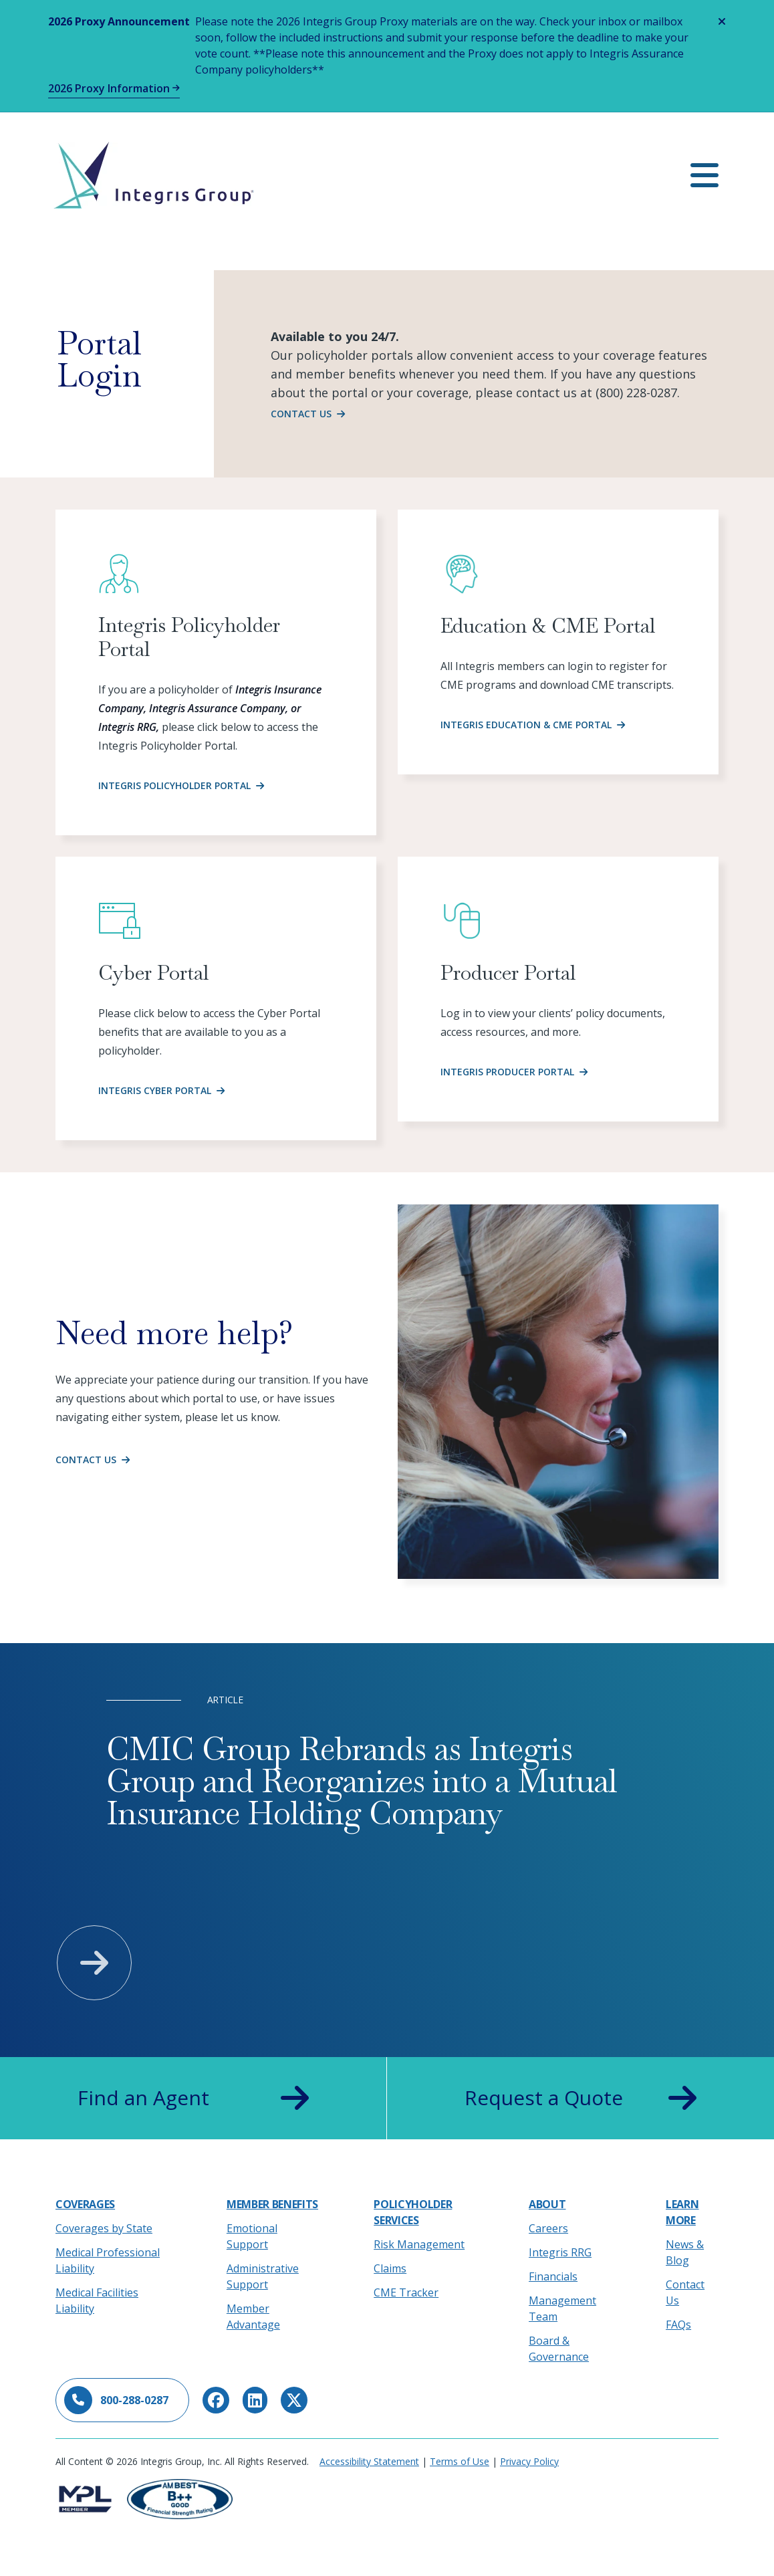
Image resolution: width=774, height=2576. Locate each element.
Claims (390, 2268)
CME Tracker (406, 2292)
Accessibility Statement (369, 2461)
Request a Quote (580, 2098)
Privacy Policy (529, 2461)
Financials (553, 2276)
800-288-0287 (116, 2400)
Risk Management (419, 2244)
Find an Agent (193, 2098)
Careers (548, 2228)
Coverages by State (103, 2228)
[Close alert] (722, 21)
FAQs (678, 2324)
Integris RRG (560, 2252)
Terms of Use (459, 2461)
